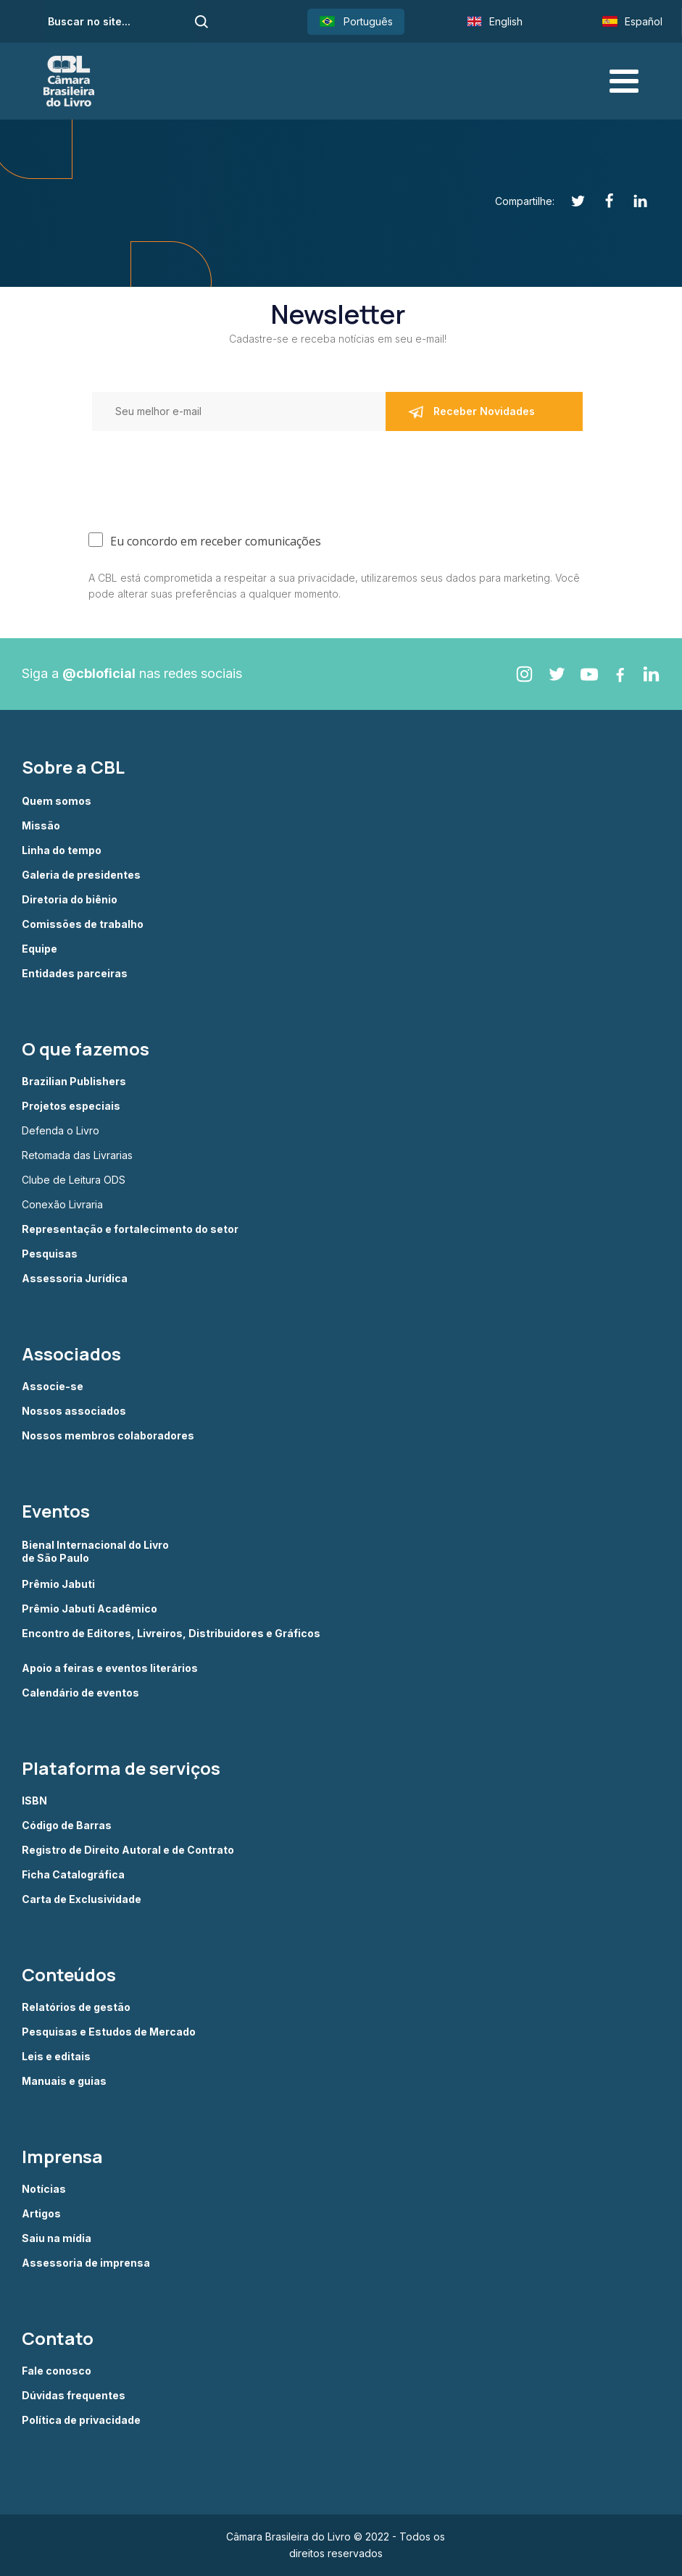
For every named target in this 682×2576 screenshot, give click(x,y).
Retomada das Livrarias (77, 1155)
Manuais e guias (64, 2081)
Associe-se (52, 1386)
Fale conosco (56, 2371)
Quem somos (56, 801)
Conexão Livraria (62, 1205)
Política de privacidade (81, 2420)
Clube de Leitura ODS (73, 1180)
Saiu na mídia (56, 2238)
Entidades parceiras (75, 974)
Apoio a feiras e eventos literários (110, 1668)
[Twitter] (570, 201)
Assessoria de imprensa (86, 2263)
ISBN (34, 1801)
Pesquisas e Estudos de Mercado (109, 2032)
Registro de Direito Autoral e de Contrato (128, 1850)
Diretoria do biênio (69, 900)
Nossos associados (74, 1411)
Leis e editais (56, 2057)
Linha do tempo (61, 850)
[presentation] (124, 471)
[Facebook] (601, 201)
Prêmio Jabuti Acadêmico (89, 1609)
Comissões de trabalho (83, 924)
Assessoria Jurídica (75, 1279)
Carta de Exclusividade (81, 1899)
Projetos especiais (71, 1106)
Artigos (41, 2214)
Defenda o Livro (60, 1131)
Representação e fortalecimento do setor (130, 1229)
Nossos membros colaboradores (108, 1436)
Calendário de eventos (80, 1693)
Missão (41, 826)
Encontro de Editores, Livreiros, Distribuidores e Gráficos (171, 1633)
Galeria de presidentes (81, 875)
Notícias (44, 2189)
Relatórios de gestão (76, 2007)
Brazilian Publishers (74, 1081)
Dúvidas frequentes (73, 2396)
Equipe (39, 949)
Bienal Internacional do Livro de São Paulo (96, 1551)
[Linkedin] (632, 201)
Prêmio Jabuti (58, 1584)
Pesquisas (50, 1254)
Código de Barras (67, 1825)
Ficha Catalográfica (73, 1875)
